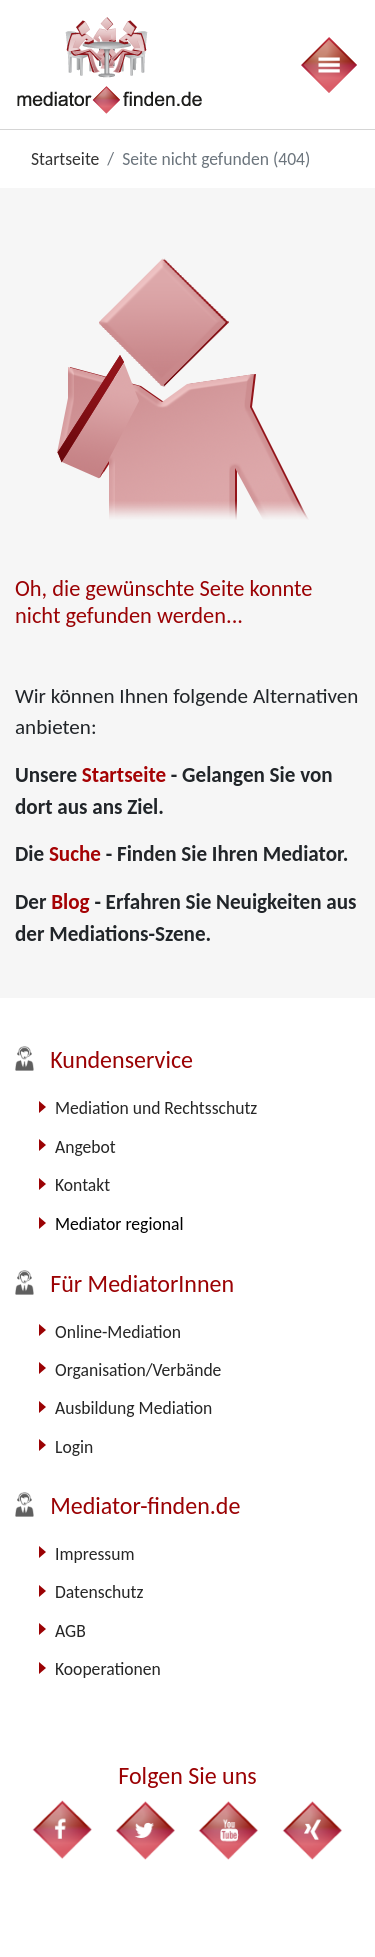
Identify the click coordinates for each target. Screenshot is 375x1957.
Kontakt (82, 1185)
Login (74, 1447)
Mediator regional (119, 1224)
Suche (77, 854)
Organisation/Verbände (138, 1370)
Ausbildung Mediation (133, 1408)
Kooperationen (108, 1669)
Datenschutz (99, 1592)
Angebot (85, 1147)
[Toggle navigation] (328, 64)
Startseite (126, 775)
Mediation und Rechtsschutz (156, 1108)
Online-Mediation (118, 1332)
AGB (70, 1631)
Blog (72, 902)
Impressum (94, 1554)
